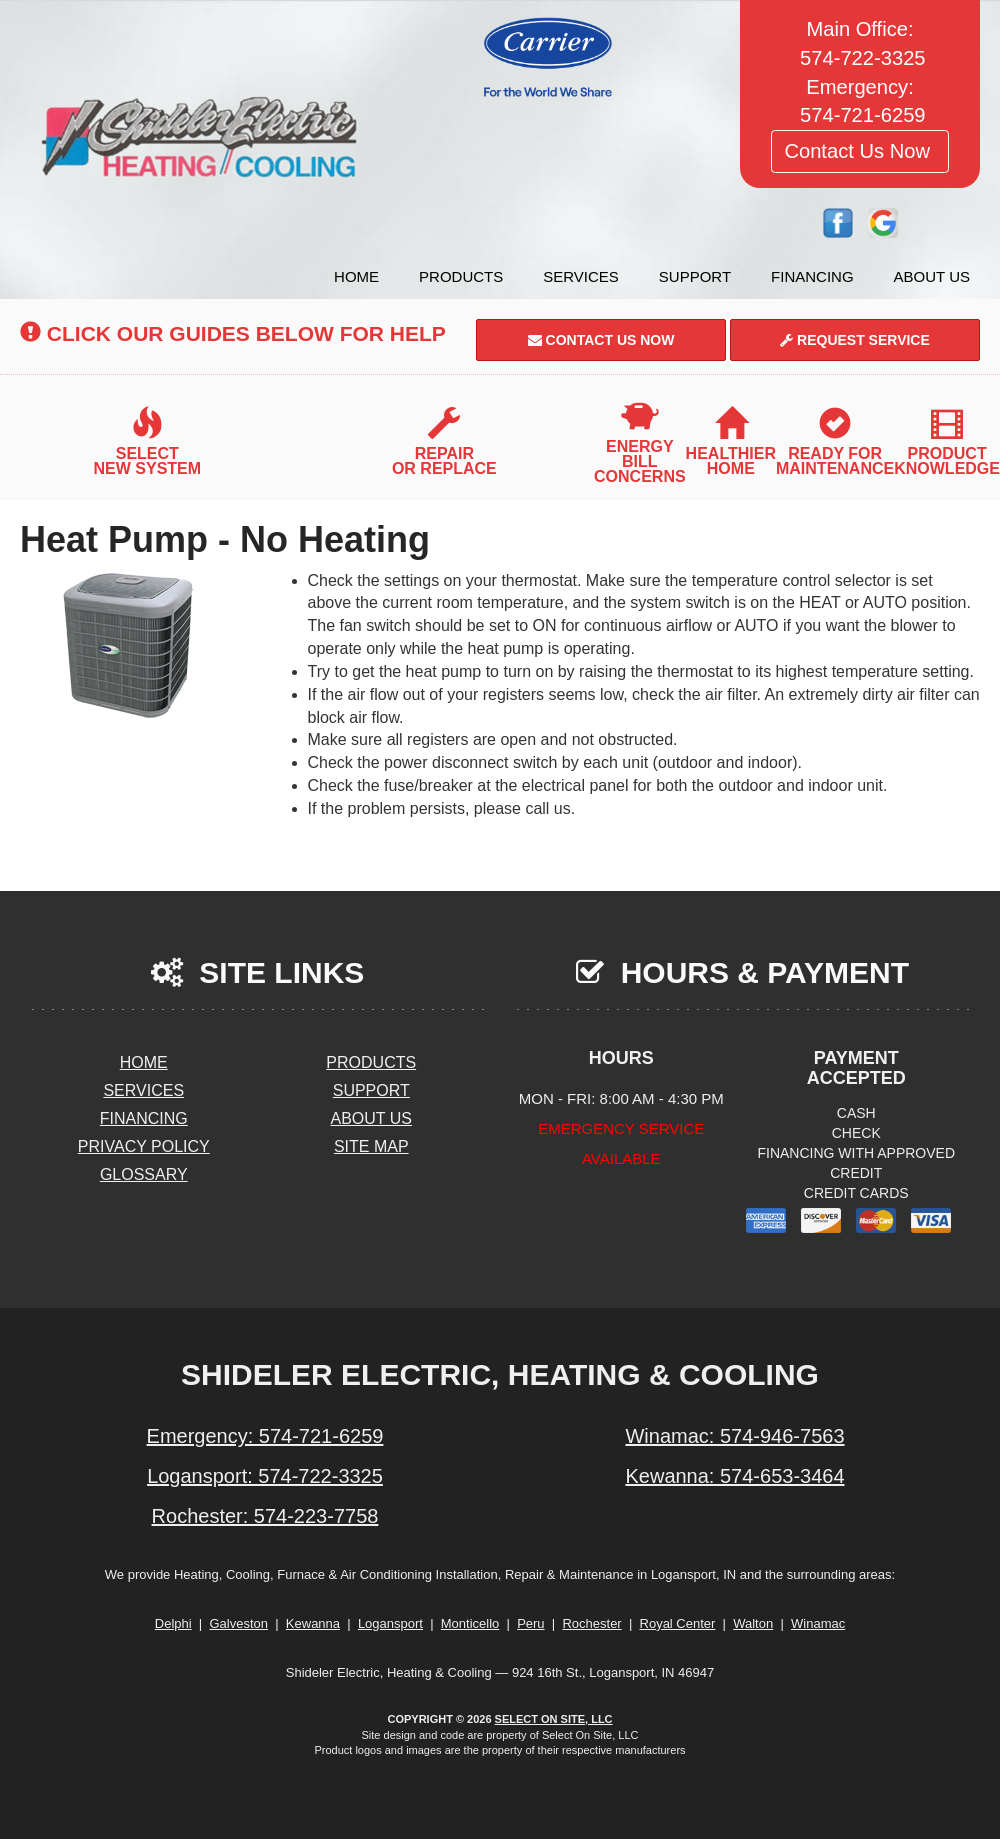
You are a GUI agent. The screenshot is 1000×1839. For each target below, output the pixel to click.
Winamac (818, 1623)
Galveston (238, 1623)
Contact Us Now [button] (859, 151)
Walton (753, 1623)
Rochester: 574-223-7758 (265, 1516)
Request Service (855, 340)
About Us (932, 276)
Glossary (144, 1174)
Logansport (390, 1623)
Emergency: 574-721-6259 (265, 1436)
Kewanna (313, 1623)
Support (695, 276)
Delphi (173, 1623)
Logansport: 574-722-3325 (265, 1476)
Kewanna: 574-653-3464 (734, 1476)
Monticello (470, 1623)
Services (581, 276)
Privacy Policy (144, 1146)
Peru (530, 1623)
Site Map (371, 1146)
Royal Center (678, 1623)
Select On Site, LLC (554, 1719)
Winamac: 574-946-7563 (734, 1436)
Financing (812, 276)
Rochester (591, 1623)
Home (356, 276)
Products (461, 276)
